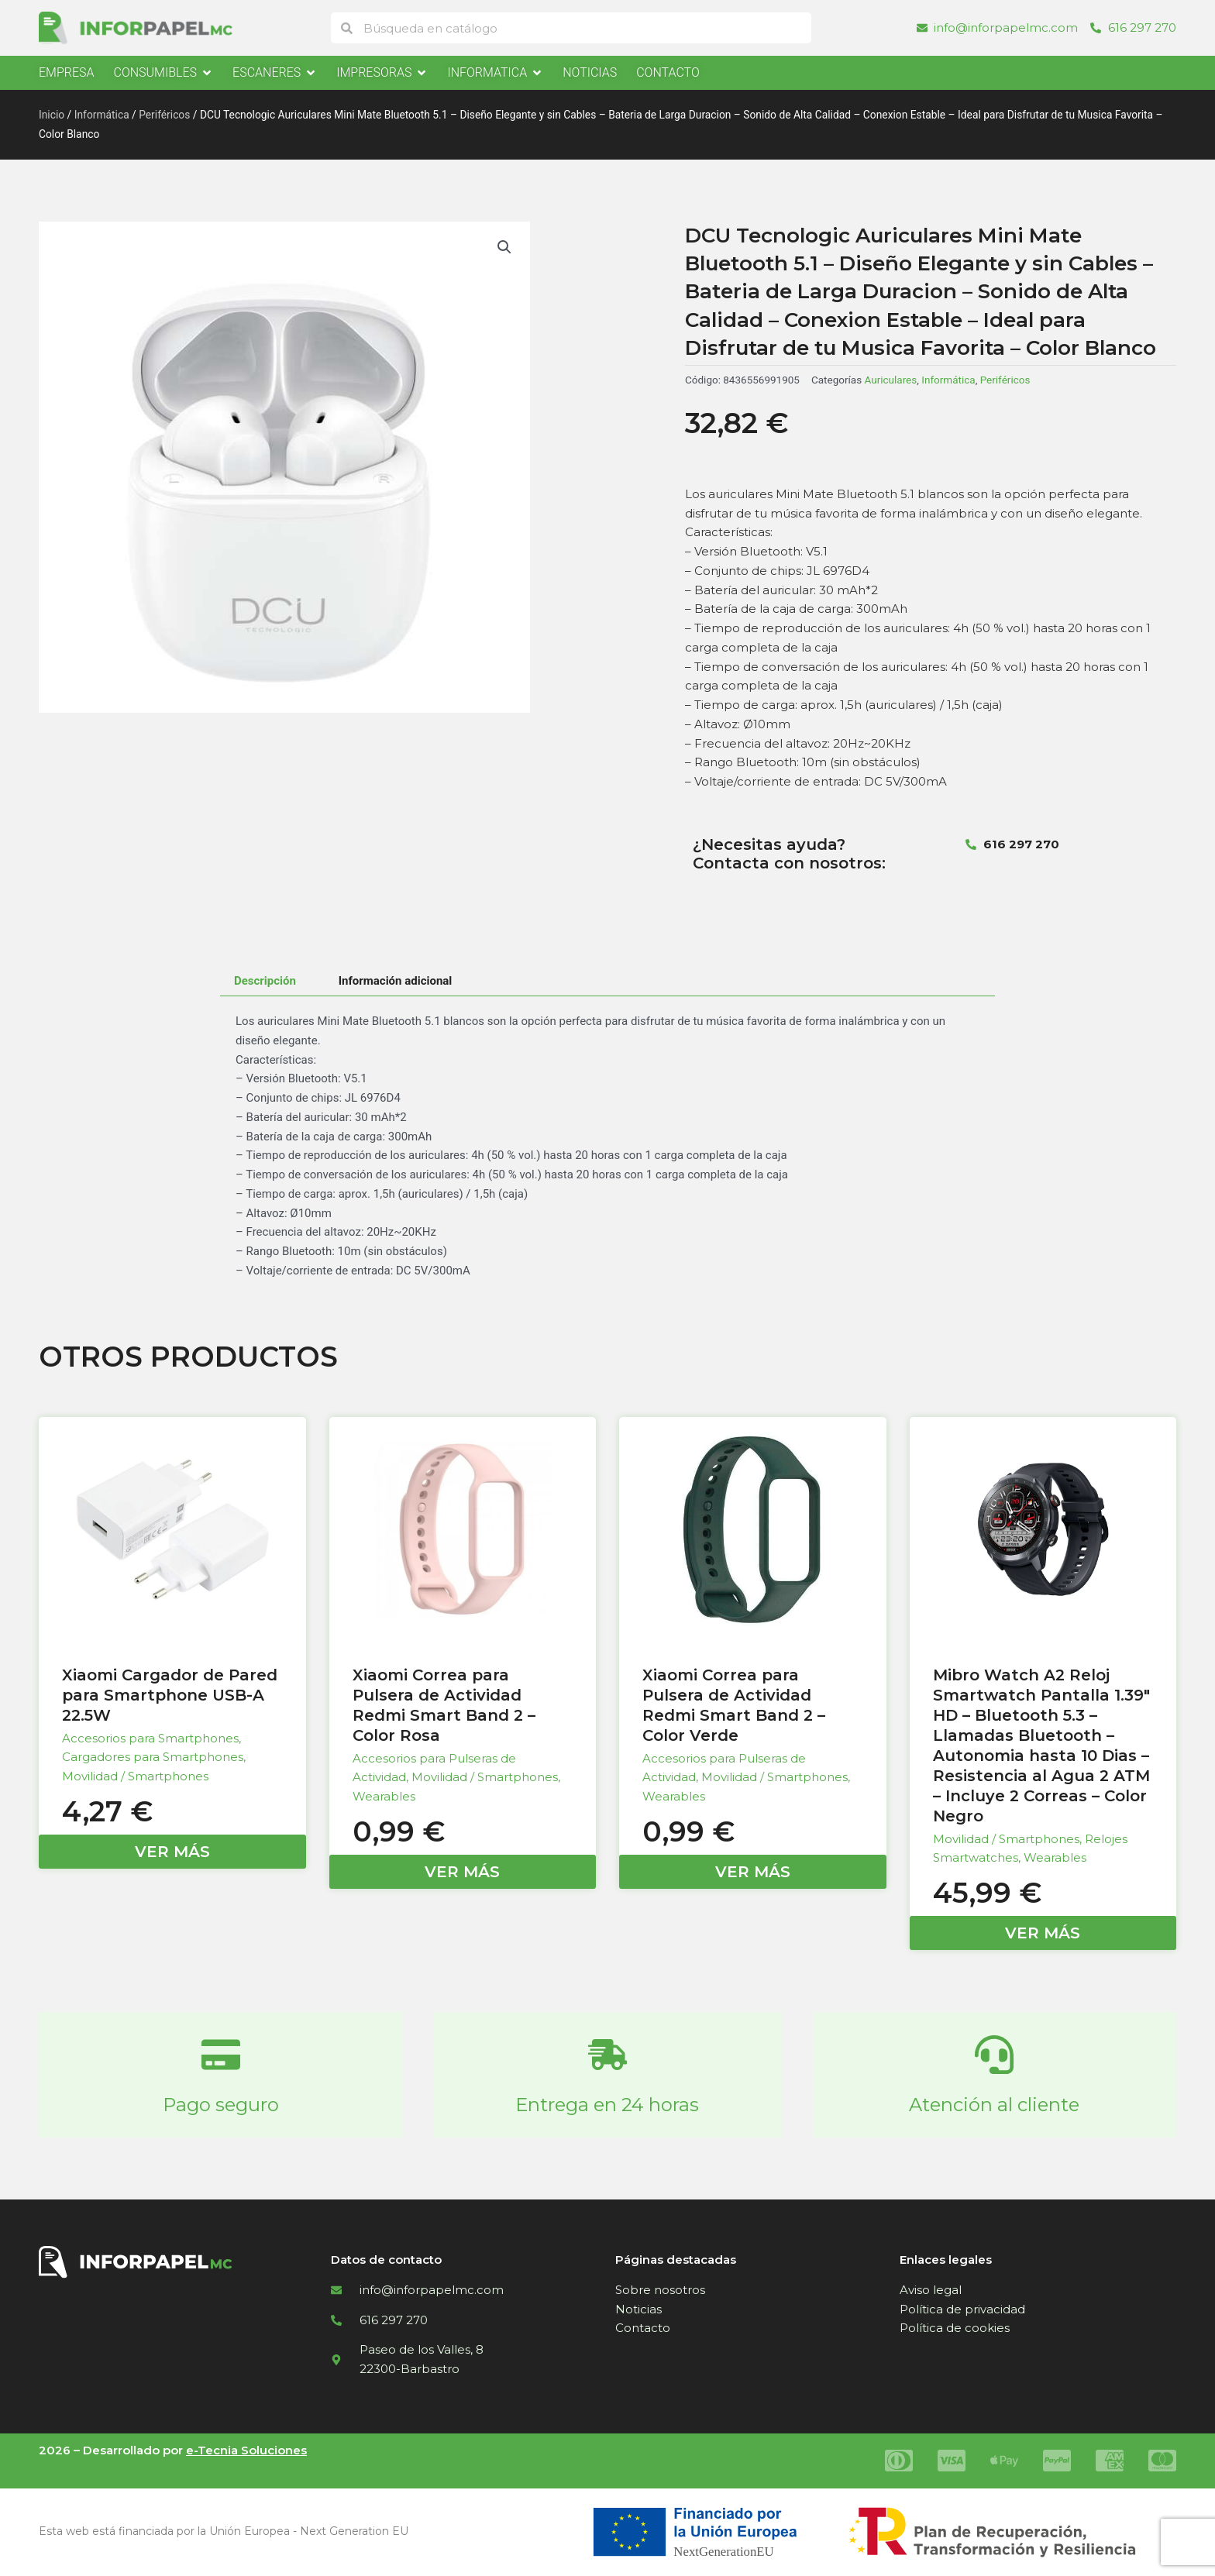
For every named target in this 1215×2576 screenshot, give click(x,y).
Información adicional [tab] (396, 981)
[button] (504, 247)
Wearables (384, 1796)
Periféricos (164, 114)
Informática (101, 114)
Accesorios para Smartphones (150, 1738)
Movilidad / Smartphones (135, 1776)
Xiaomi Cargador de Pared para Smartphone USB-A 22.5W (169, 1695)
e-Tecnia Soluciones (246, 2450)
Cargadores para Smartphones (152, 1756)
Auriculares (891, 379)
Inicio (51, 114)
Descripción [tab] (265, 981)
